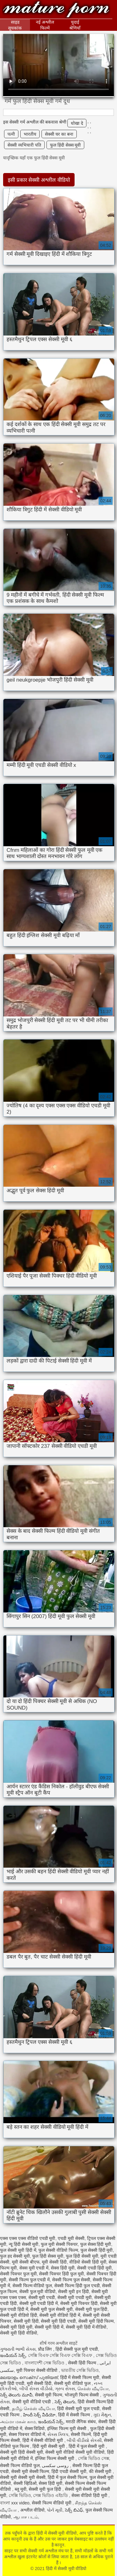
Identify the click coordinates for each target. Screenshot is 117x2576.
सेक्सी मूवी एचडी (41, 2297)
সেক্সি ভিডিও (20, 2495)
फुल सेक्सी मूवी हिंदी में (18, 2250)
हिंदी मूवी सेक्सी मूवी (49, 2446)
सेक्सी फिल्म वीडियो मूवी (52, 2502)
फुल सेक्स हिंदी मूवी (95, 2244)
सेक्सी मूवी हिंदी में (49, 2327)
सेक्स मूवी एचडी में (34, 2267)
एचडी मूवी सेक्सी (71, 2238)
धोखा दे (77, 123)
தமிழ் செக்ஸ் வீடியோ (33, 2408)
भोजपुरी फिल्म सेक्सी (82, 2394)
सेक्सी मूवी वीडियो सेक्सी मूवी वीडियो (74, 2452)
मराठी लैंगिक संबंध (81, 2421)
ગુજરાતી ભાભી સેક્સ (18, 2349)
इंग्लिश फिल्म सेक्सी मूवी (55, 2458)
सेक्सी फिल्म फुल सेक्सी (71, 2279)
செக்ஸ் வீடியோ (93, 2388)
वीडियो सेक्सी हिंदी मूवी (87, 2261)
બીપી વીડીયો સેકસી (84, 2440)
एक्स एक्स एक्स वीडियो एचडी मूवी (27, 2238)
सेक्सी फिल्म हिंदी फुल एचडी (77, 2285)
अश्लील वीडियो (32, 2510)
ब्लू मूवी (21, 2489)
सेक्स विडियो (35, 2428)
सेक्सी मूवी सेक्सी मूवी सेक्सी (23, 2477)
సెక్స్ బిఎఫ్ (74, 2510)
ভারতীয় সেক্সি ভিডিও (80, 2370)
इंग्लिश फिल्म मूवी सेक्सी (67, 2428)
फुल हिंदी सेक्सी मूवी (82, 2256)
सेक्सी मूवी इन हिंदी (73, 2291)
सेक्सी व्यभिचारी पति (24, 145)
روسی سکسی (56, 2465)
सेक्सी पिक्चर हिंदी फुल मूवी (61, 2273)
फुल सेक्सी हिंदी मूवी (96, 2250)
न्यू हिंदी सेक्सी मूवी (24, 2244)
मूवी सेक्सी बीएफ (26, 2261)
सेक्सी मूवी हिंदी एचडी (58, 2321)
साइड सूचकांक (15, 25)
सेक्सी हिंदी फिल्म (82, 2362)
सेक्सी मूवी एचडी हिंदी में (38, 2303)
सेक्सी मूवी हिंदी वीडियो (18, 2332)
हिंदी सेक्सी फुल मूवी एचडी (77, 2349)
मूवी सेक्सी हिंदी (54, 2261)
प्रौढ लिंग (45, 2349)
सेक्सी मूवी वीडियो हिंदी (18, 2315)
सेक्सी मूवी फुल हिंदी (91, 2309)
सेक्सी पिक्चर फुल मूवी (18, 2273)
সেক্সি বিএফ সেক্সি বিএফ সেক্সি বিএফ (60, 2355)
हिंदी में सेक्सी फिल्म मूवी (80, 2377)
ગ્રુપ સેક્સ (65, 2388)
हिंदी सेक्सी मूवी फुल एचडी (78, 2408)
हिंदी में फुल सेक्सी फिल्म (67, 2477)
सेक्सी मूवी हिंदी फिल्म (96, 2321)
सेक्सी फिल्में (81, 2434)
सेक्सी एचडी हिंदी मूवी (94, 2267)
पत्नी (11, 134)
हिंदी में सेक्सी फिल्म (74, 2414)
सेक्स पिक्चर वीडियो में (27, 2434)
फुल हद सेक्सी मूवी (15, 2256)
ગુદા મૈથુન (102, 2414)
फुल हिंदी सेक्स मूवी (65, 145)
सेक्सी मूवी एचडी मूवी (74, 2297)
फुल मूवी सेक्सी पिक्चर (59, 2244)
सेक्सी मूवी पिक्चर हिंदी (79, 2303)
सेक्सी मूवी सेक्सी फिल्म (30, 2471)
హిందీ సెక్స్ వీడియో (39, 2414)
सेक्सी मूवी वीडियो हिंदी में (59, 2315)
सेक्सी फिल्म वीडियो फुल (32, 2285)
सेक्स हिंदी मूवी (63, 2267)
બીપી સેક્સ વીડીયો (36, 2388)
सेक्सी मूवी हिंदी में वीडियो (86, 2327)
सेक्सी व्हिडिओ (25, 2483)
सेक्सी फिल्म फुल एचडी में (29, 2279)
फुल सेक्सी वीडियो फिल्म (58, 2250)
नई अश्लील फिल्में (45, 25)
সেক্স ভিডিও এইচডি (51, 2495)
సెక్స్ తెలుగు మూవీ (16, 2394)
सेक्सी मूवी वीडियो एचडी (32, 2401)
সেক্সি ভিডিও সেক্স (93, 2458)
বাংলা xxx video (14, 2502)
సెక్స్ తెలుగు (65, 2401)
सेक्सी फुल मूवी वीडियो (37, 2291)
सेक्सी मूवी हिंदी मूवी (16, 2327)
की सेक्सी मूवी (101, 2471)
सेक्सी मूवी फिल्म (48, 2394)
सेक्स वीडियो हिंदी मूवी (90, 2495)
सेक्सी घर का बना (59, 134)
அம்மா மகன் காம (18, 2421)
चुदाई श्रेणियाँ (74, 25)
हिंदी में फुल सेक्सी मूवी (87, 2446)
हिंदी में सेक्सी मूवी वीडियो (56, 10)
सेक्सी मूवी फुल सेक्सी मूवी (51, 2309)
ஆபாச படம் (25, 2516)
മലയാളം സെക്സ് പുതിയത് (29, 2377)
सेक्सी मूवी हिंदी (26, 2321)
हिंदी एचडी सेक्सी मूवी (68, 2471)
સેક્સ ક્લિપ (57, 2434)
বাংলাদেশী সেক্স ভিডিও (45, 2362)
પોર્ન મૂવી (54, 2510)
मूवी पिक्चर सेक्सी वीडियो (37, 2370)
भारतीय (30, 134)
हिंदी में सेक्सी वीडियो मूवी (43, 2440)
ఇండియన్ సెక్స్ (13, 2355)
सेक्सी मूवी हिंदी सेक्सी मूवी (21, 2452)
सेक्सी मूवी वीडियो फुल (73, 2383)
